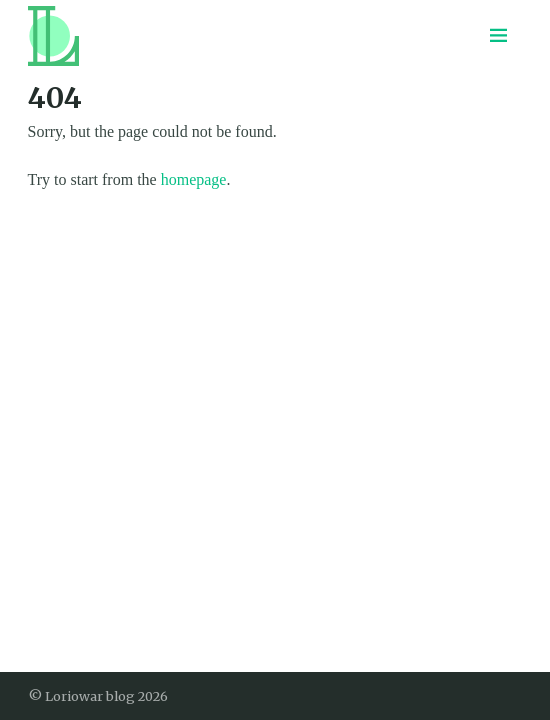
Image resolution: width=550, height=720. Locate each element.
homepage (194, 179)
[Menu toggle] (499, 36)
